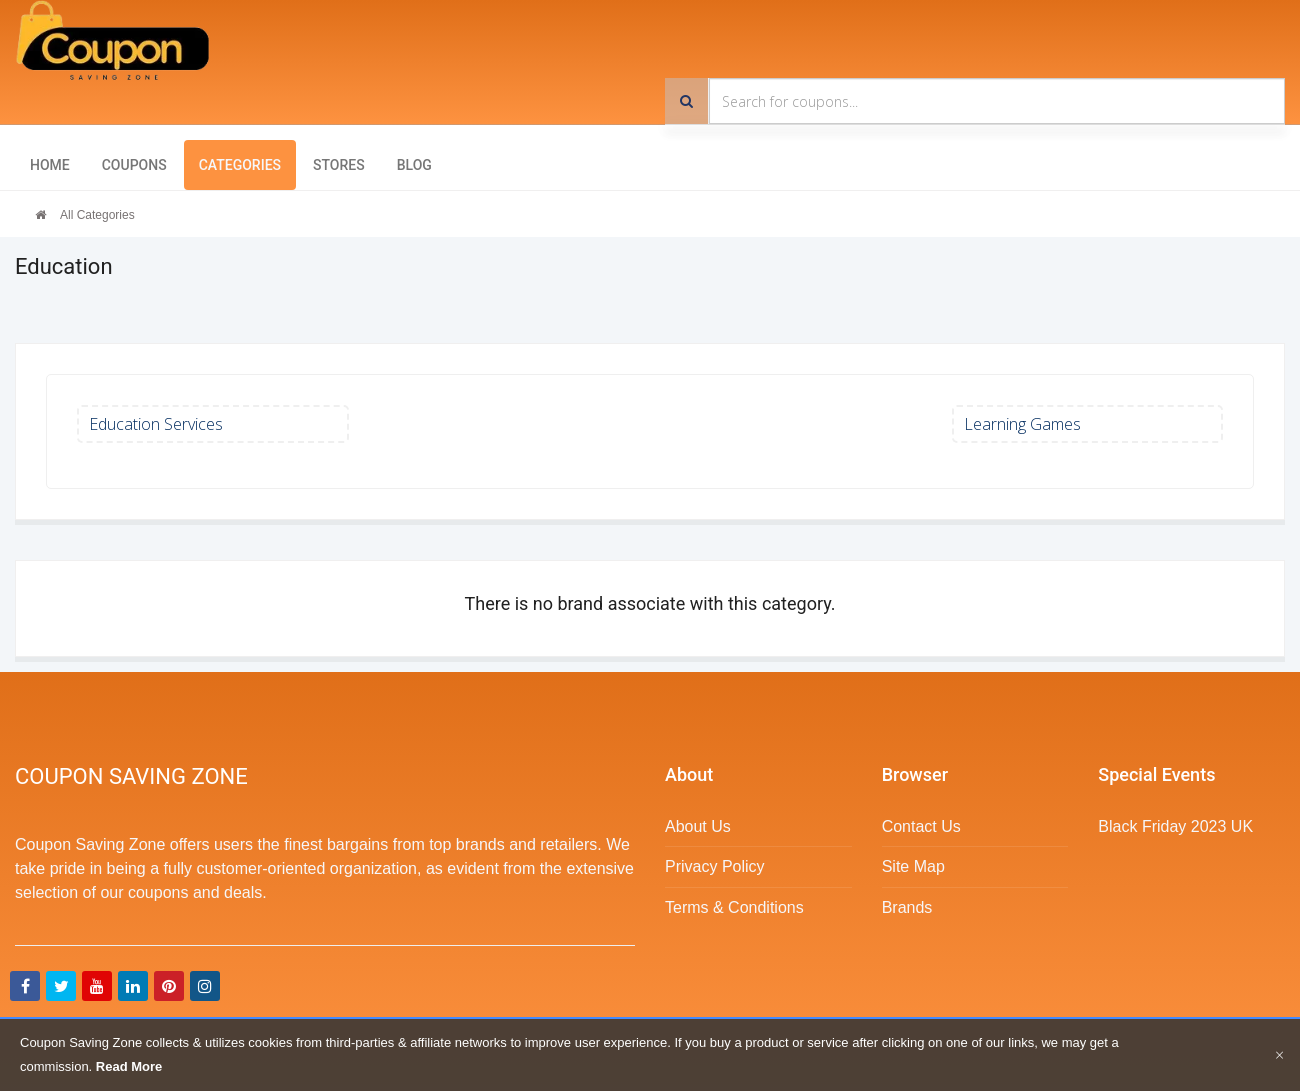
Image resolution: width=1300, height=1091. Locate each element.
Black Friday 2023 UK (1175, 826)
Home (50, 165)
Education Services (156, 424)
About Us (698, 826)
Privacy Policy (715, 866)
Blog (414, 165)
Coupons (134, 165)
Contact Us (921, 826)
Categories (240, 165)
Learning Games (1022, 424)
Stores (339, 165)
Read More (129, 1066)
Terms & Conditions (734, 907)
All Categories (97, 215)
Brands (907, 907)
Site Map (913, 866)
